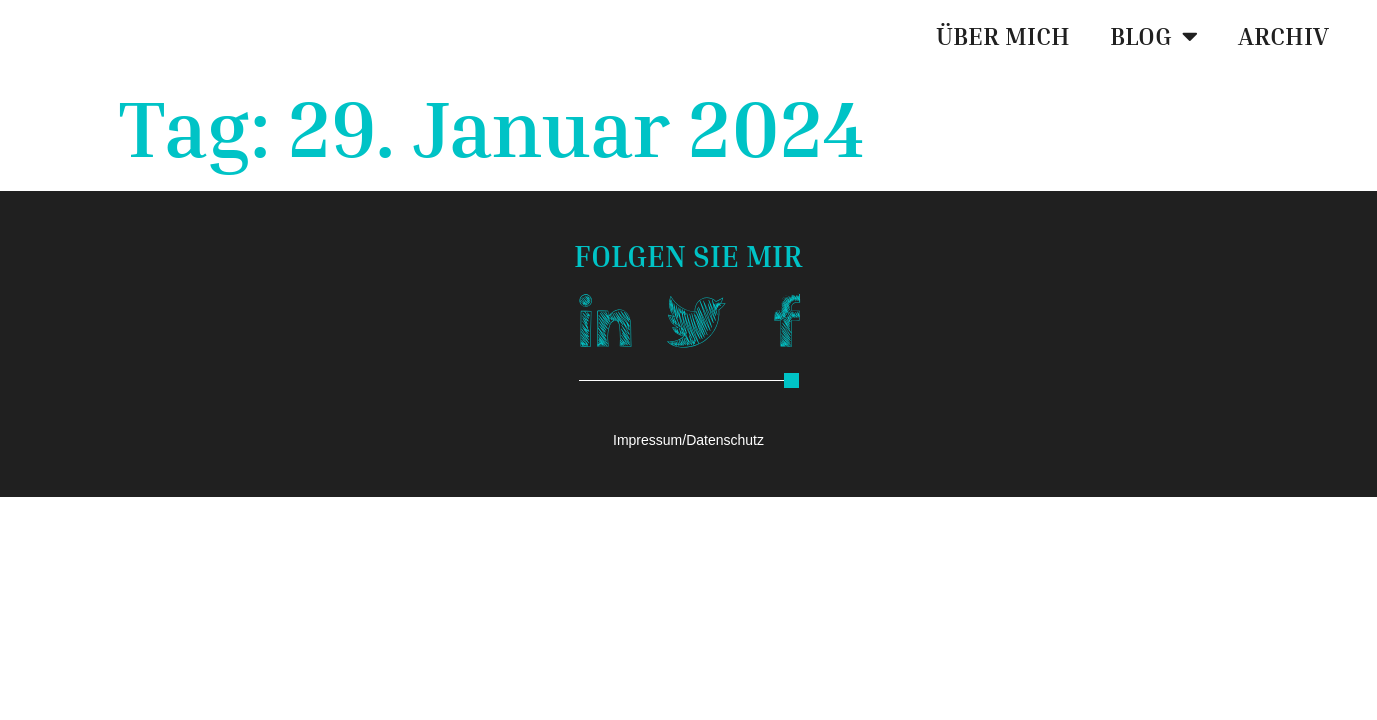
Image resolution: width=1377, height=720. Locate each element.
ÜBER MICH (1003, 36)
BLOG (1154, 35)
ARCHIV (1283, 36)
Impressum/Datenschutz (688, 440)
